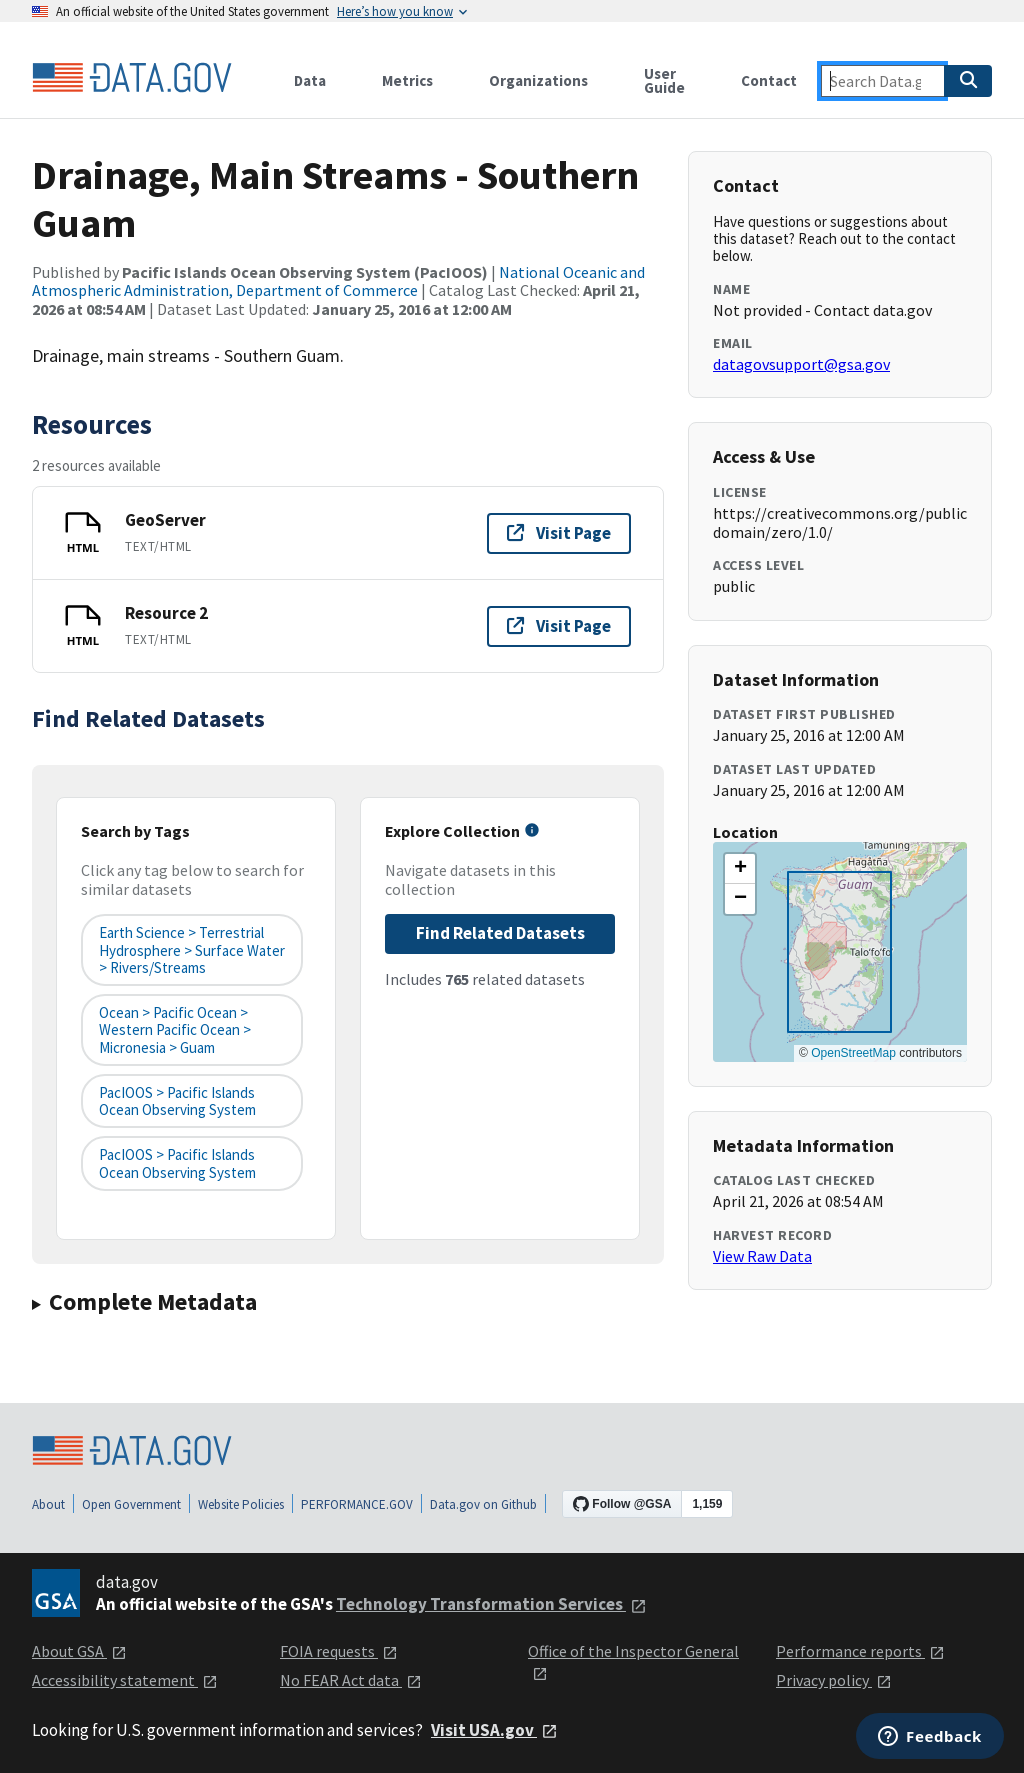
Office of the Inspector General (633, 1661)
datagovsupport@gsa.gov (801, 364)
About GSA (79, 1651)
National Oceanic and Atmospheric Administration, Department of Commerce (338, 281)
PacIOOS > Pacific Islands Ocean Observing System (177, 1101)
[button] (740, 869)
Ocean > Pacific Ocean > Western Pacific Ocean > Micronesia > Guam (175, 1030)
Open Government (131, 1504)
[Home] (132, 78)
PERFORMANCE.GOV (357, 1504)
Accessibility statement (125, 1680)
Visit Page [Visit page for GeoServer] (559, 533)
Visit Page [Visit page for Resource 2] (559, 626)
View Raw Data (762, 1256)
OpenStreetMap (853, 1053)
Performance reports (860, 1651)
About (48, 1504)
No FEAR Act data (351, 1680)
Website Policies (241, 1504)
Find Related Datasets (500, 933)
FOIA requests (339, 1651)
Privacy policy (834, 1680)
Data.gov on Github (483, 1504)
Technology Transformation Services (491, 1604)
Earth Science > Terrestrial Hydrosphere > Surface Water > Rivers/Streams (192, 950)
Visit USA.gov (494, 1730)
